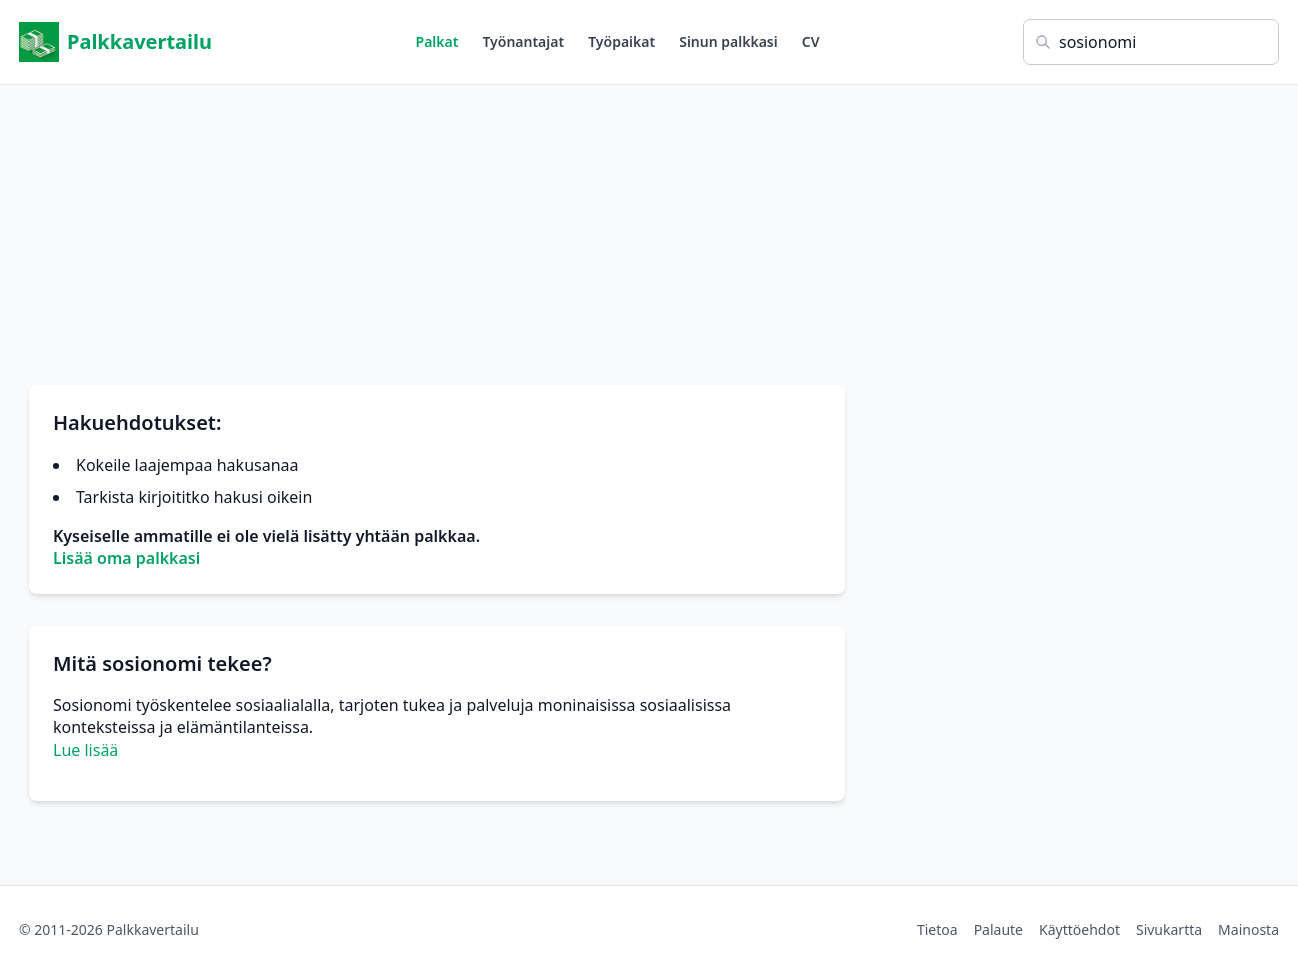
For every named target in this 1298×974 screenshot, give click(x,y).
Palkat (437, 41)
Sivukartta (1169, 929)
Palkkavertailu (115, 42)
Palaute (998, 929)
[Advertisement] (649, 225)
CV (811, 41)
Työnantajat (523, 41)
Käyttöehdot (1079, 929)
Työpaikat (621, 41)
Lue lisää (85, 750)
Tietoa (937, 929)
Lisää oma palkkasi (126, 558)
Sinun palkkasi (728, 41)
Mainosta (1248, 929)
